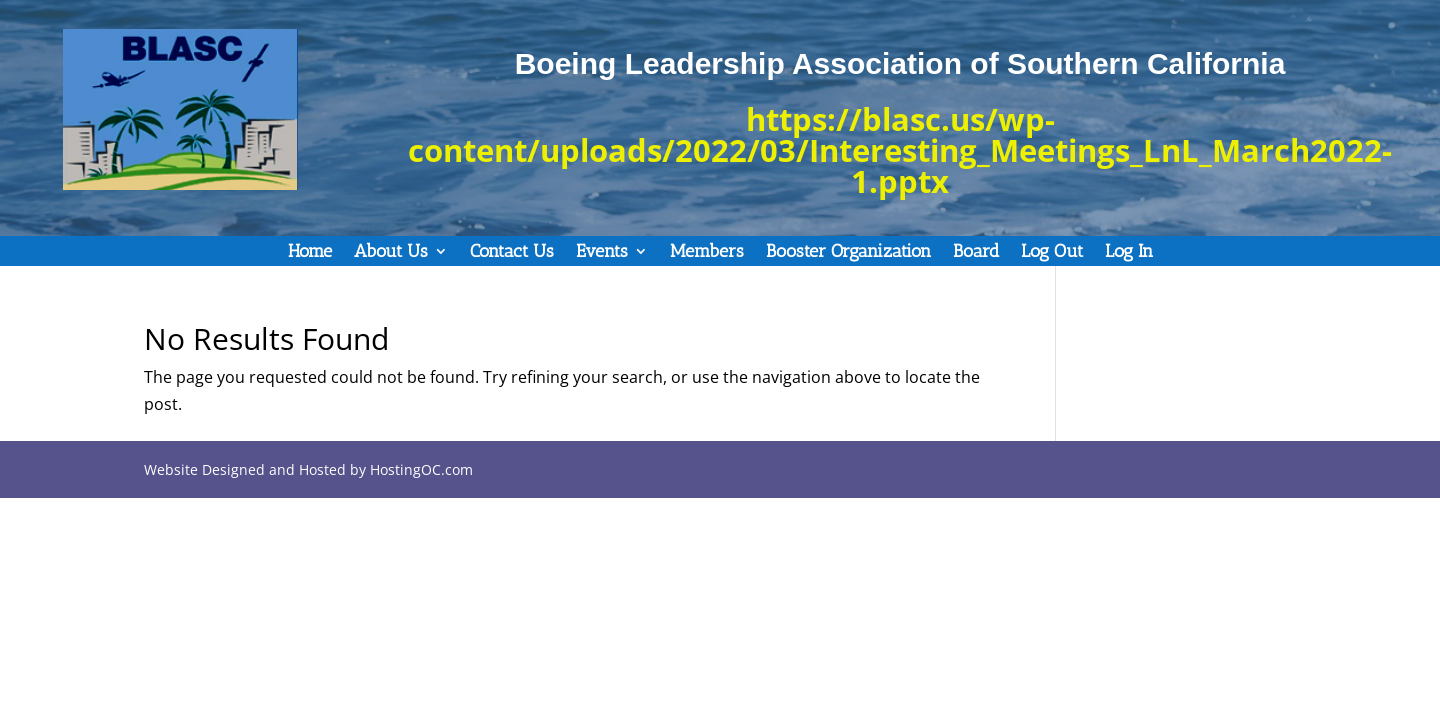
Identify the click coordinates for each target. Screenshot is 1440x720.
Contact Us (512, 253)
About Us (391, 253)
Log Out (1052, 253)
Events (602, 253)
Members (707, 253)
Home (310, 253)
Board (976, 253)
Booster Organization (848, 253)
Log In (1129, 253)
